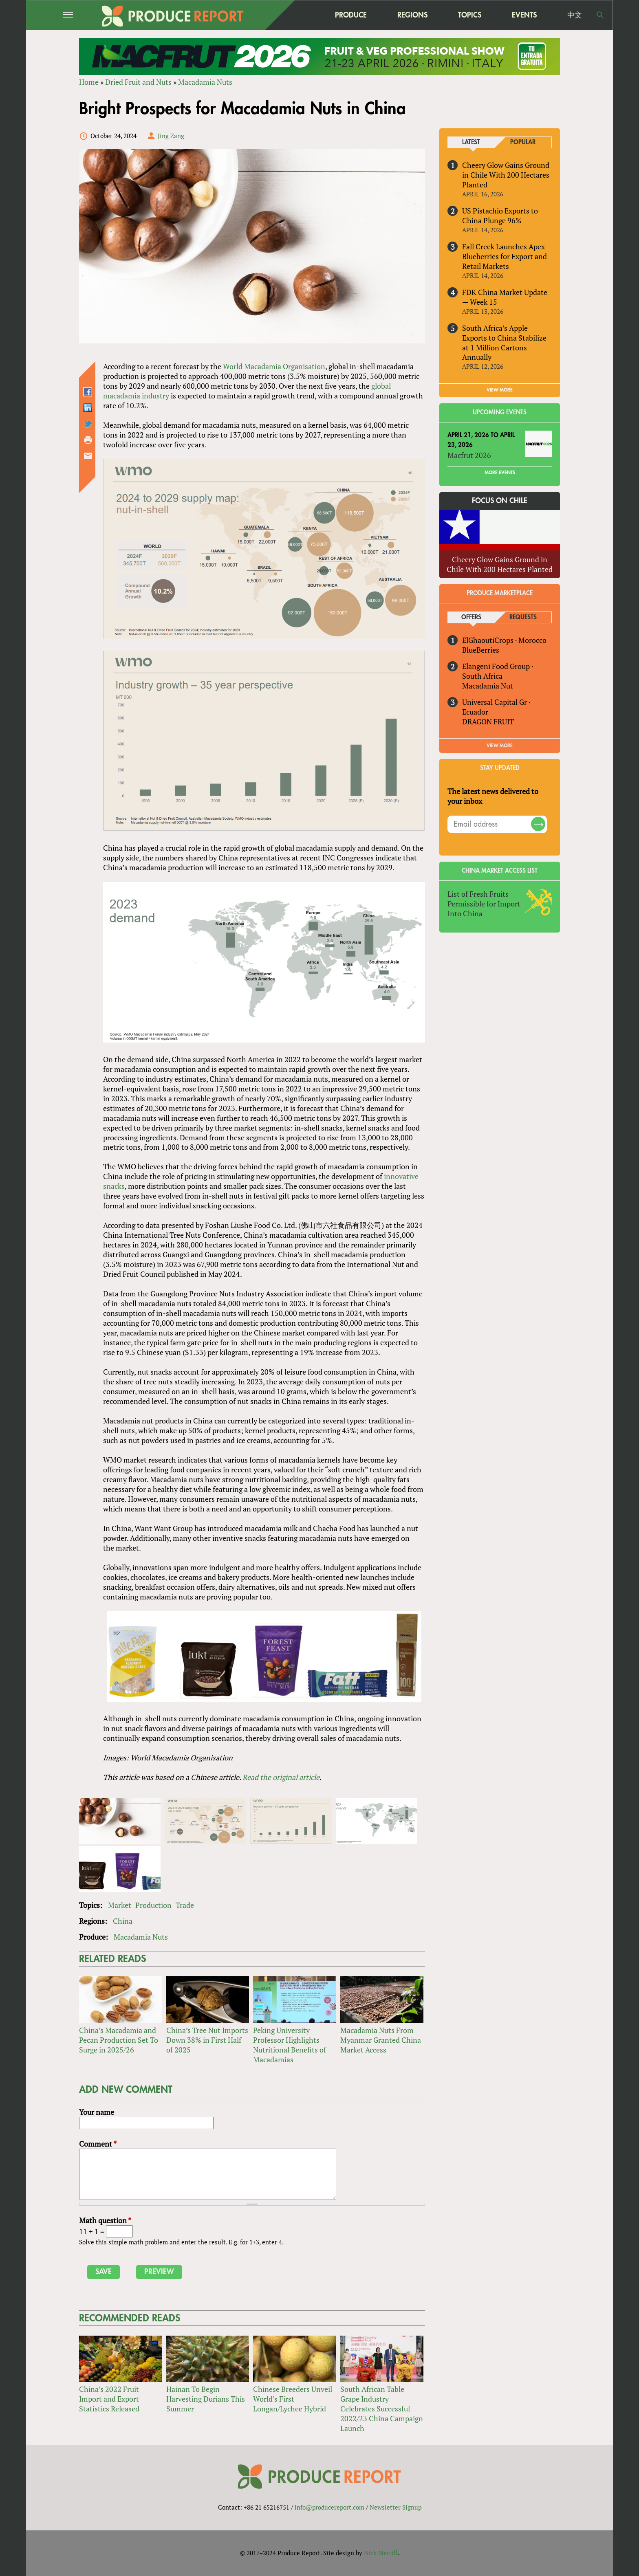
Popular (522, 142)
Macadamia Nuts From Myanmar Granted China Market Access (380, 2040)
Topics (469, 15)
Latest (471, 142)
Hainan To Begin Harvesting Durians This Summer (205, 2398)
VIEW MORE (500, 390)
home (299, 15)
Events (524, 15)
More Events (500, 473)
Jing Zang (171, 136)
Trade (185, 1905)
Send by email (88, 456)
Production (153, 1905)
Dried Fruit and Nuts (138, 82)
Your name (96, 2112)
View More (500, 745)
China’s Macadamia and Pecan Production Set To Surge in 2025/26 (118, 2040)
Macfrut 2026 (469, 455)
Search (600, 15)
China (122, 1921)
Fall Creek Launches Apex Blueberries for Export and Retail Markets (504, 256)
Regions (412, 15)
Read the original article (281, 1777)
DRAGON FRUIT (488, 721)
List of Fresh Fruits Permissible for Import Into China (483, 904)
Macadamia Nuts (205, 82)
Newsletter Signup (395, 2507)
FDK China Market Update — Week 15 (504, 297)
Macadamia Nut (487, 686)
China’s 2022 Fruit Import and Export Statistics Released (109, 2398)
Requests (523, 617)
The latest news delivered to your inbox (492, 796)
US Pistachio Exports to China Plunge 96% (500, 215)
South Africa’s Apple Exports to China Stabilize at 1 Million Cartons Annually (504, 342)
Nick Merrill (381, 2553)
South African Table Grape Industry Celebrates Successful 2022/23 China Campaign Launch (381, 2408)
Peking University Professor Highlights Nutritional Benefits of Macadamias (289, 2044)
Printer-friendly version (88, 440)
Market (119, 1905)
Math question (105, 2220)
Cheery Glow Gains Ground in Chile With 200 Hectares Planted (505, 174)
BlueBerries (480, 650)
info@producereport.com (329, 2507)
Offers (471, 617)
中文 (574, 15)
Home (89, 82)
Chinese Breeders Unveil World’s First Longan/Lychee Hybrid (292, 2398)
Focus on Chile (499, 501)
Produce (351, 15)
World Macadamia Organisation (274, 366)
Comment (98, 2144)
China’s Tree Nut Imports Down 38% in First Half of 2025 (207, 2040)
